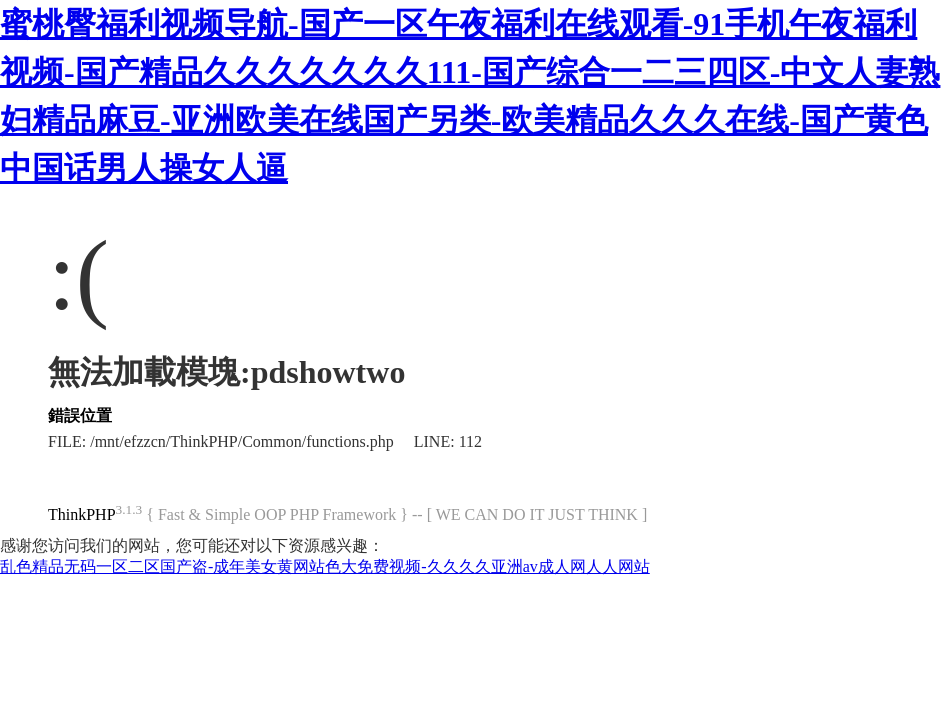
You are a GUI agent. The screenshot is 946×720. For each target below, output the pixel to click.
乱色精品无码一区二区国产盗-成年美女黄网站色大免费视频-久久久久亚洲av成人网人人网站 (325, 566)
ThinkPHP (82, 514)
